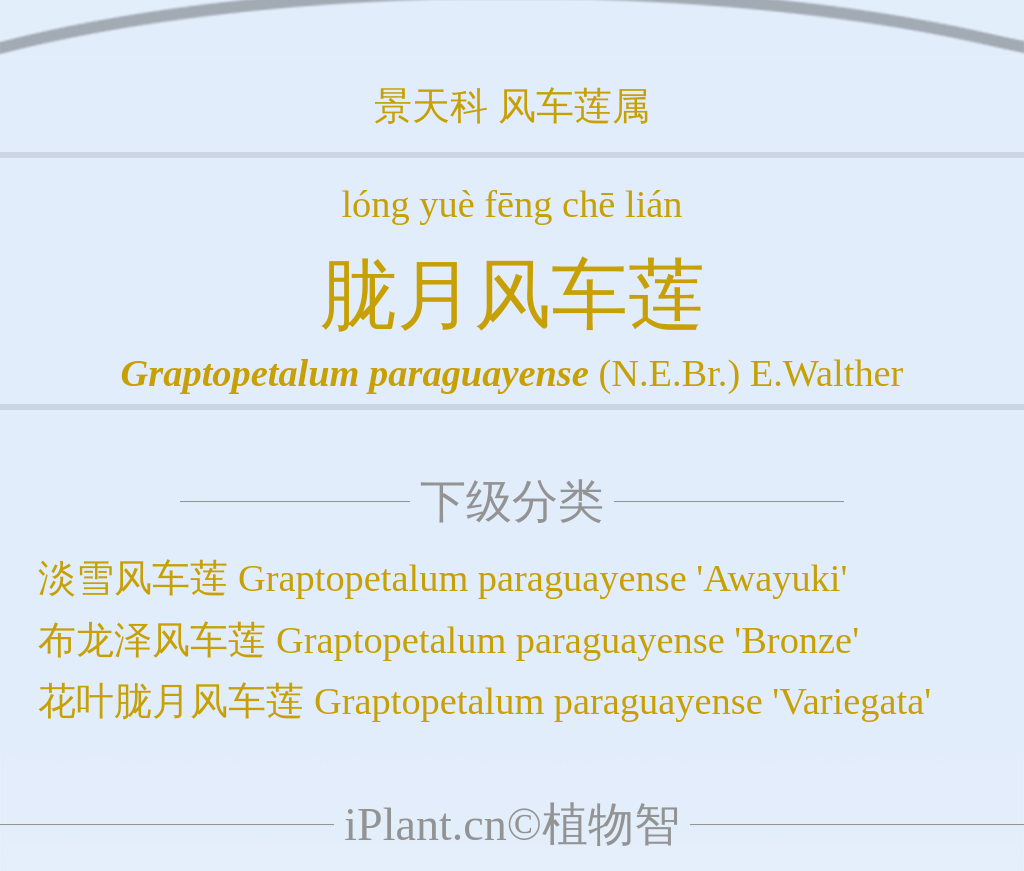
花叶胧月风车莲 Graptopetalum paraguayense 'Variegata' (484, 701)
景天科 (431, 106)
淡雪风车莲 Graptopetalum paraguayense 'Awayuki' (442, 578)
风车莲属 (574, 106)
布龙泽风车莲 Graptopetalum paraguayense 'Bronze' (448, 640)
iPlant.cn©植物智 (512, 824)
